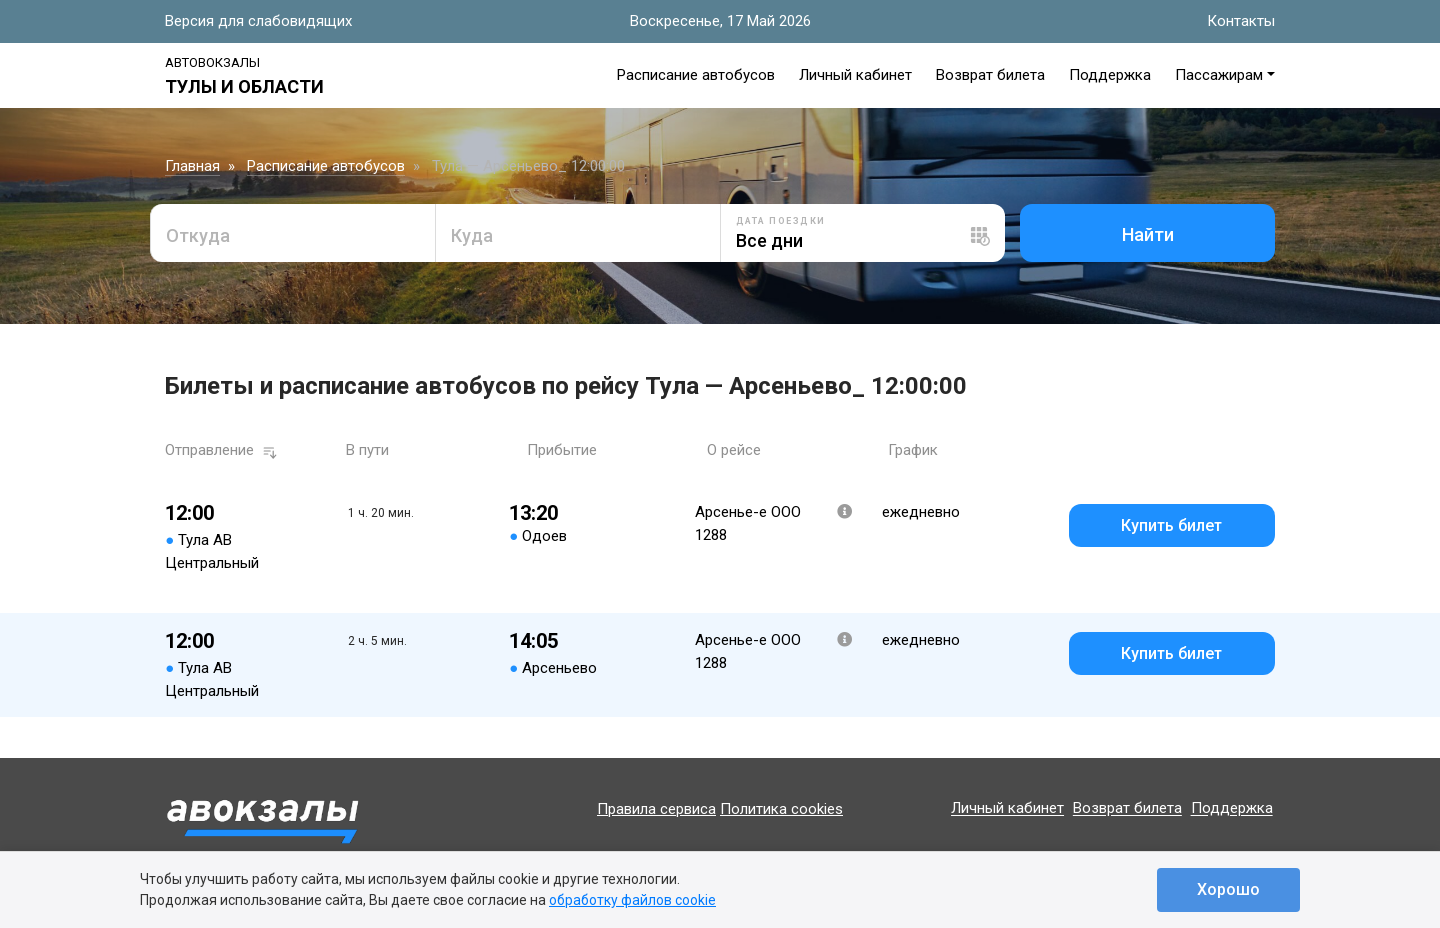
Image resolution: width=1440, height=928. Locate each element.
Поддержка (1110, 75)
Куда (472, 235)
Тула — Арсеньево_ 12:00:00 (528, 166)
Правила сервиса (656, 809)
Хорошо (1228, 889)
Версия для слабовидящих (258, 21)
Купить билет (1171, 525)
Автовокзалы (212, 62)
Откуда (198, 235)
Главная (192, 166)
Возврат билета (990, 75)
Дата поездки (781, 221)
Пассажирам (1219, 75)
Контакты (1241, 21)
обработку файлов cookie (632, 900)
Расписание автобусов (696, 75)
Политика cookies (781, 809)
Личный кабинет (855, 75)
